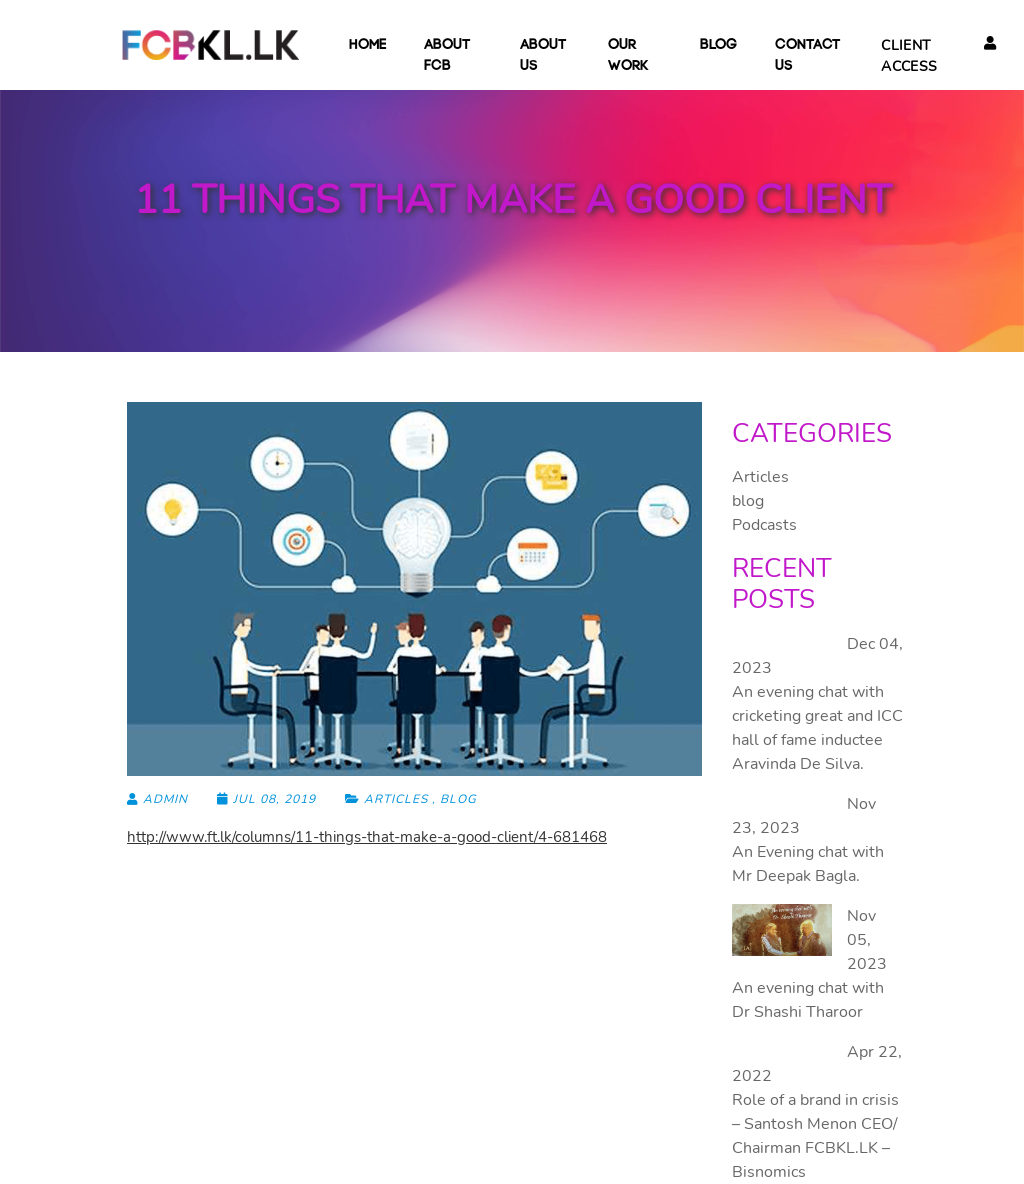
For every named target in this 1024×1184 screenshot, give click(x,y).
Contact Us (808, 56)
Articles (396, 799)
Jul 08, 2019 (268, 799)
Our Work (635, 56)
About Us (545, 56)
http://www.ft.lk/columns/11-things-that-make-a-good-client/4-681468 (367, 837)
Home (367, 45)
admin (157, 799)
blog (718, 45)
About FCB (453, 56)
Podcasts (764, 525)
